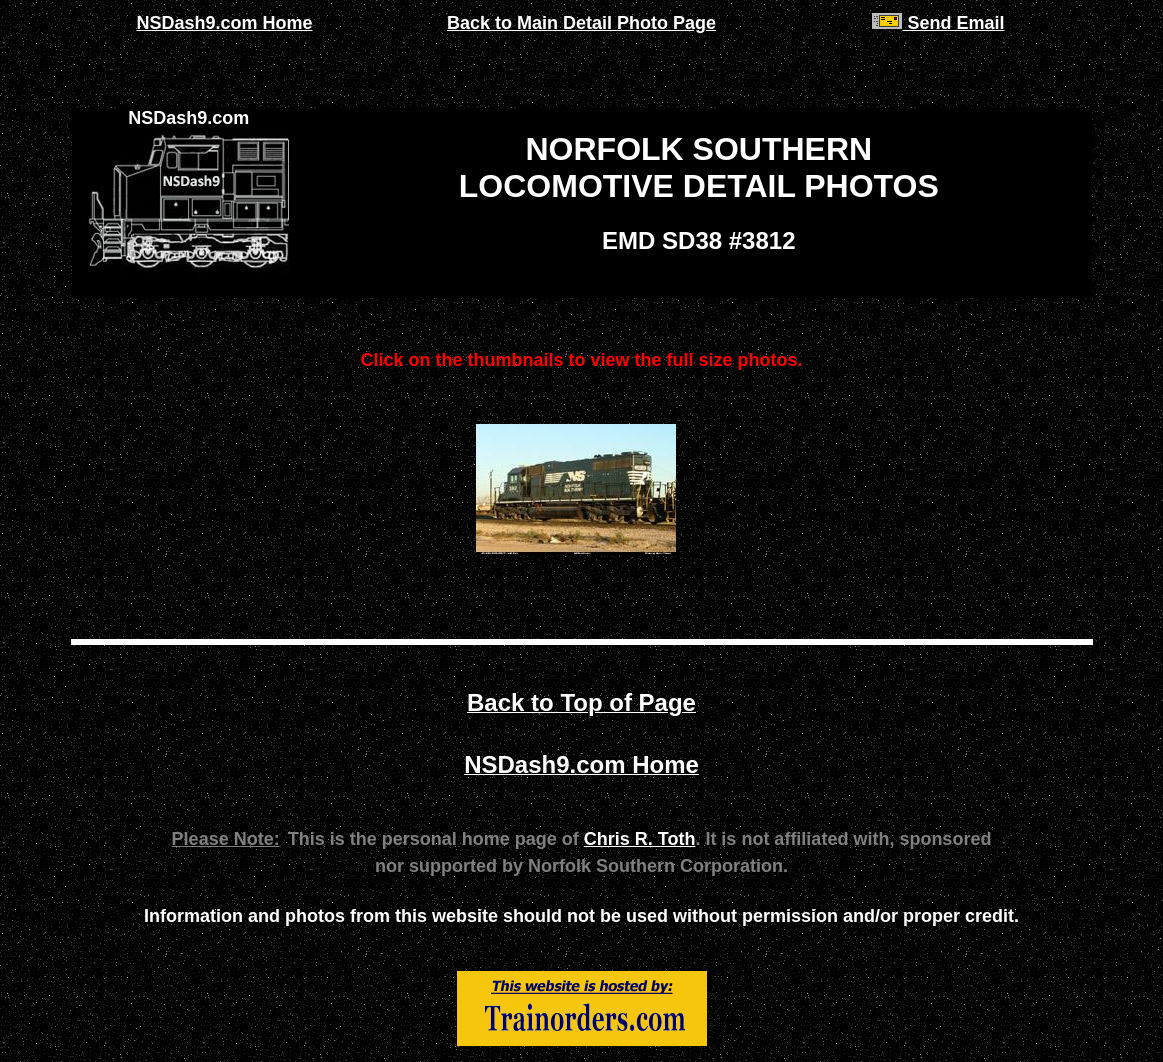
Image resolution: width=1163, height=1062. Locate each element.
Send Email (938, 23)
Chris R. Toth (640, 839)
